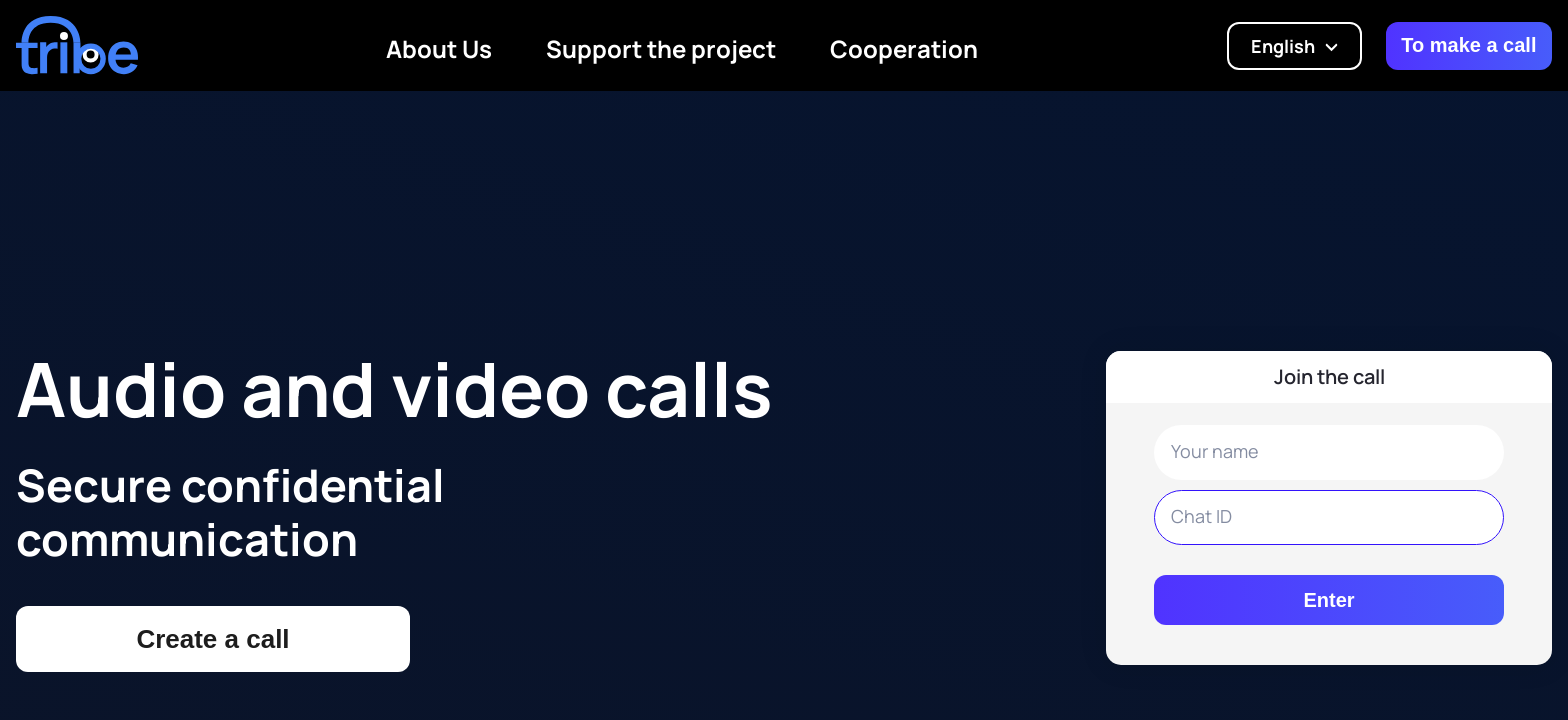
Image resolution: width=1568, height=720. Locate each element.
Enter (1328, 600)
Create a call (212, 639)
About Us (439, 48)
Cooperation (904, 48)
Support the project (661, 48)
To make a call (1468, 45)
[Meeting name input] (1329, 517)
